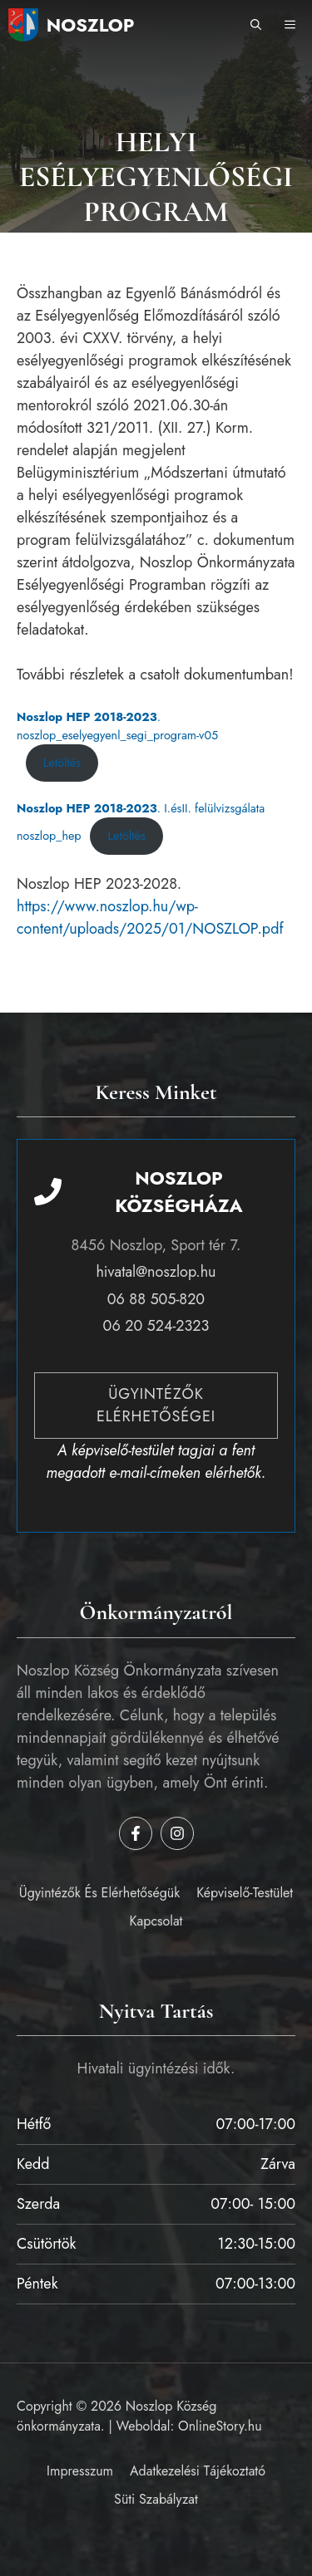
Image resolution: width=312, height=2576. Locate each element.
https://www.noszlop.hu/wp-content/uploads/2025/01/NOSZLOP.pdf (150, 917)
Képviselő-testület (244, 1892)
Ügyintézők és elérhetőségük (99, 1892)
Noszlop (91, 25)
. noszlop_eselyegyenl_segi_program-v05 (117, 726)
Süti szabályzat (156, 2499)
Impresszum (80, 2470)
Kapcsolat (156, 1921)
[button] (256, 25)
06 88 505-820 (156, 1299)
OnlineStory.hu (220, 2426)
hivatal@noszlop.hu (155, 1272)
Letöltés (62, 762)
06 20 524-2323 (156, 1326)
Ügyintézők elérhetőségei (156, 1405)
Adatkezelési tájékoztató (197, 2470)
